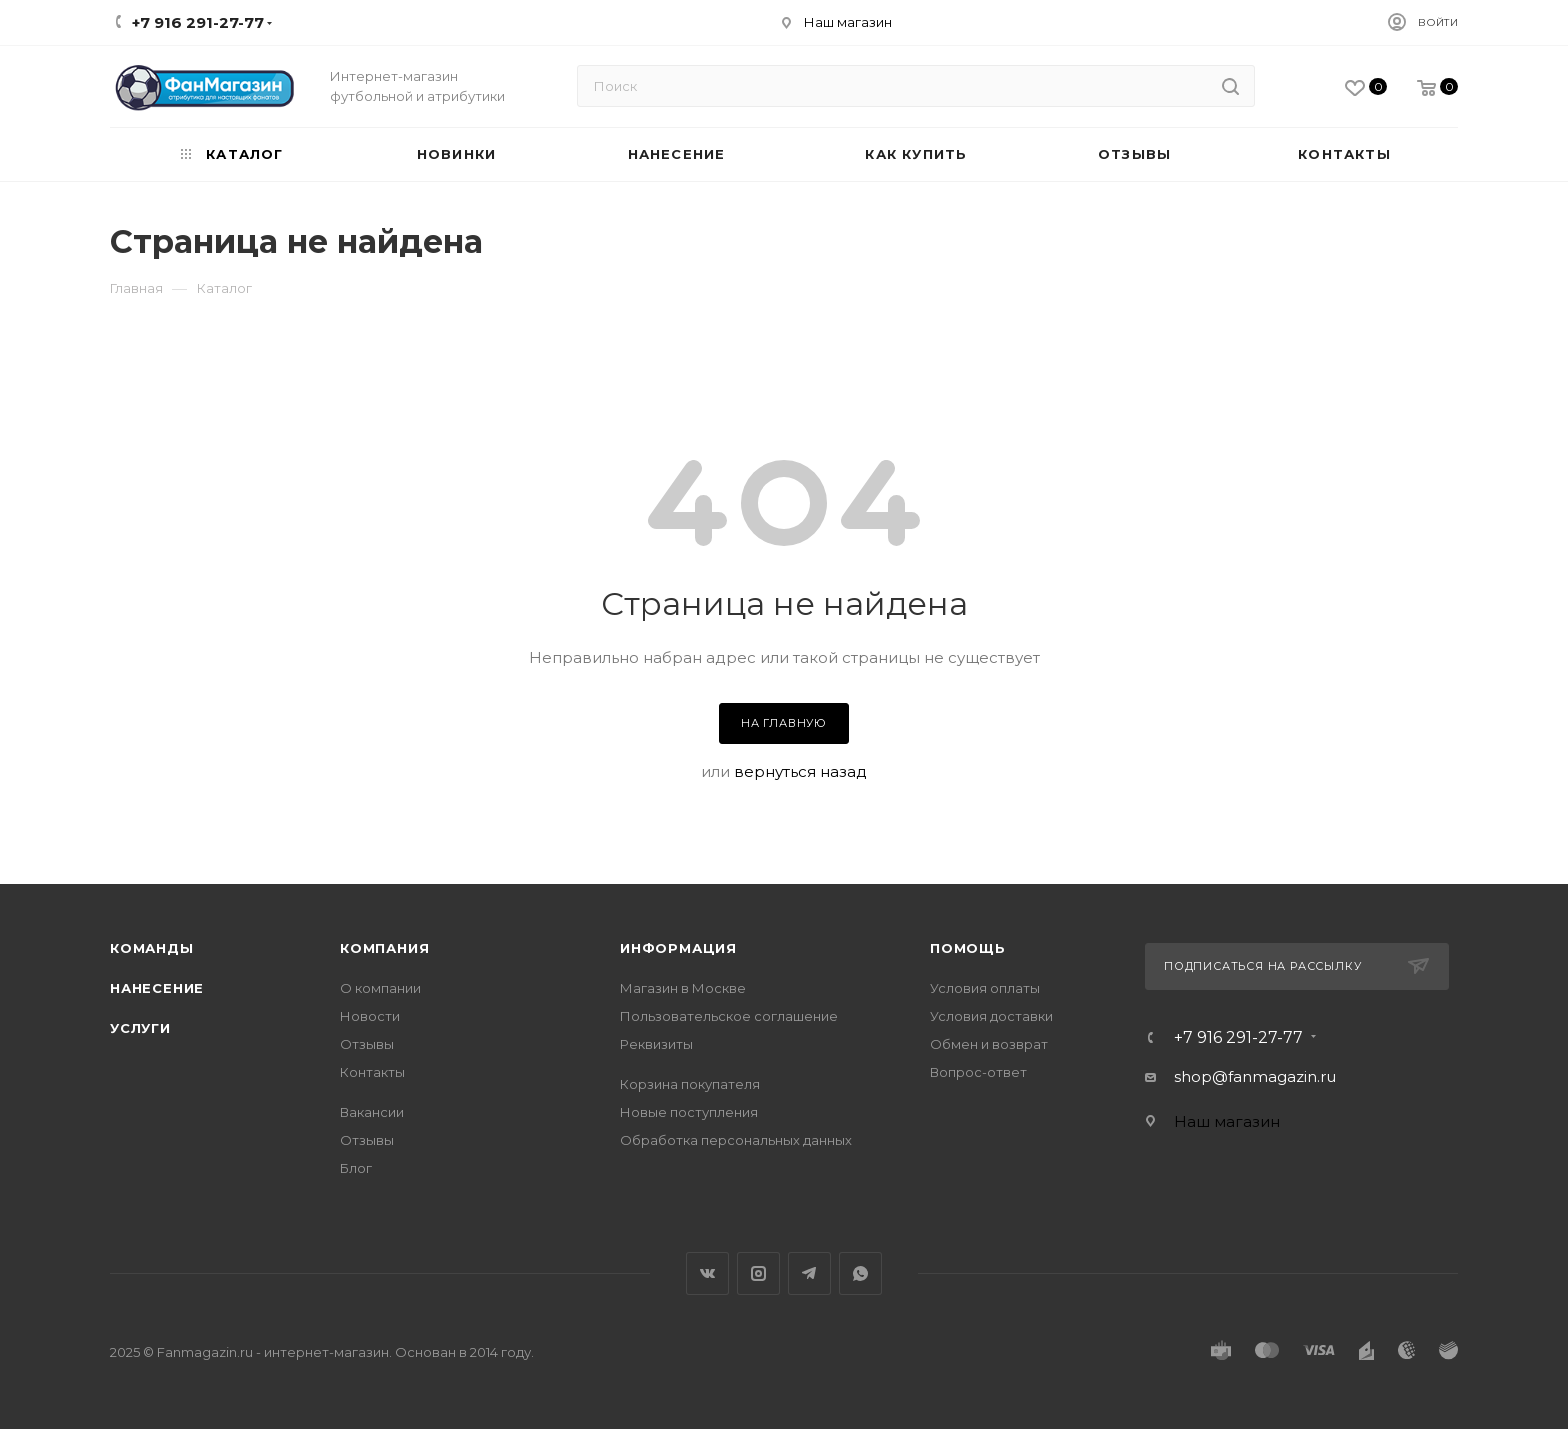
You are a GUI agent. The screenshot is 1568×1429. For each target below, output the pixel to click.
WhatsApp (860, 1273)
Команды (152, 948)
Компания (384, 948)
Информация (678, 948)
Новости (370, 1016)
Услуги (140, 1028)
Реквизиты (656, 1044)
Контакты (372, 1072)
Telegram (809, 1273)
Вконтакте (707, 1273)
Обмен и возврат (989, 1044)
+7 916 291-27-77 (1238, 1038)
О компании (380, 988)
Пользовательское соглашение (729, 1016)
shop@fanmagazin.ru (1255, 1076)
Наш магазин (848, 22)
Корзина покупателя (690, 1084)
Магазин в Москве (683, 988)
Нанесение (157, 988)
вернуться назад (800, 771)
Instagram (758, 1273)
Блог (356, 1168)
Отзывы (367, 1044)
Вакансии (372, 1112)
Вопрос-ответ (978, 1072)
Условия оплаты (985, 988)
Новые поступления (689, 1112)
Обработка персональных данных (736, 1140)
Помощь (968, 948)
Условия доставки (991, 1016)
